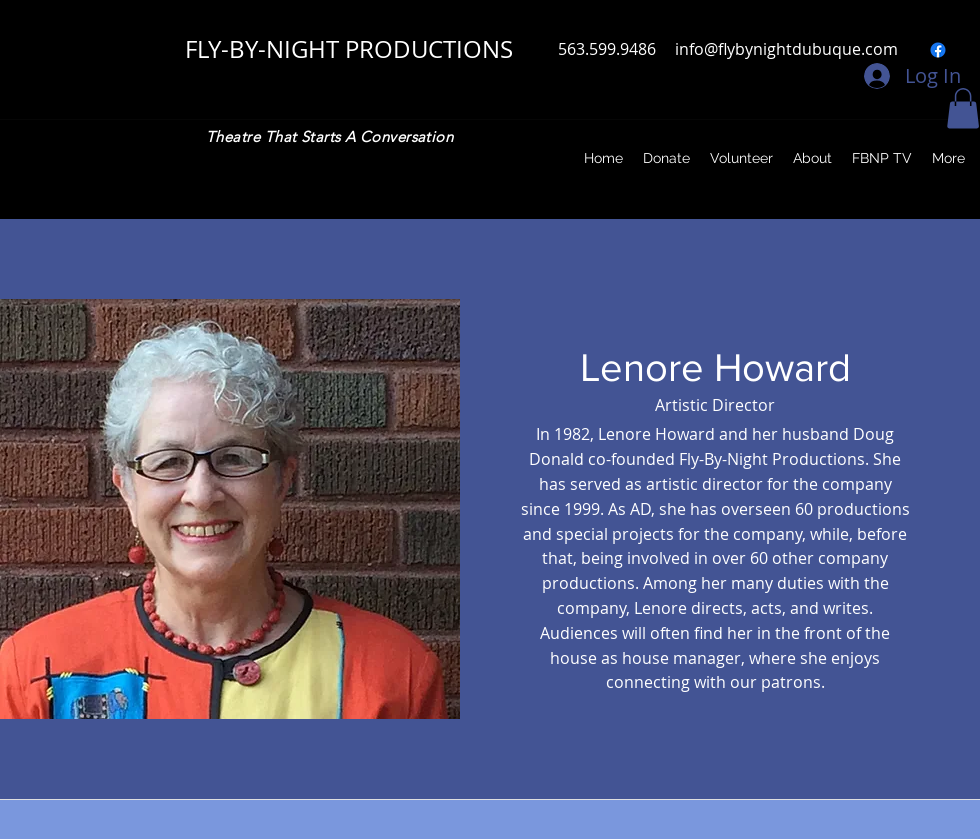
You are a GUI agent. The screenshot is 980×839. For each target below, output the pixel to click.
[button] (963, 108)
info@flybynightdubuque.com (786, 49)
